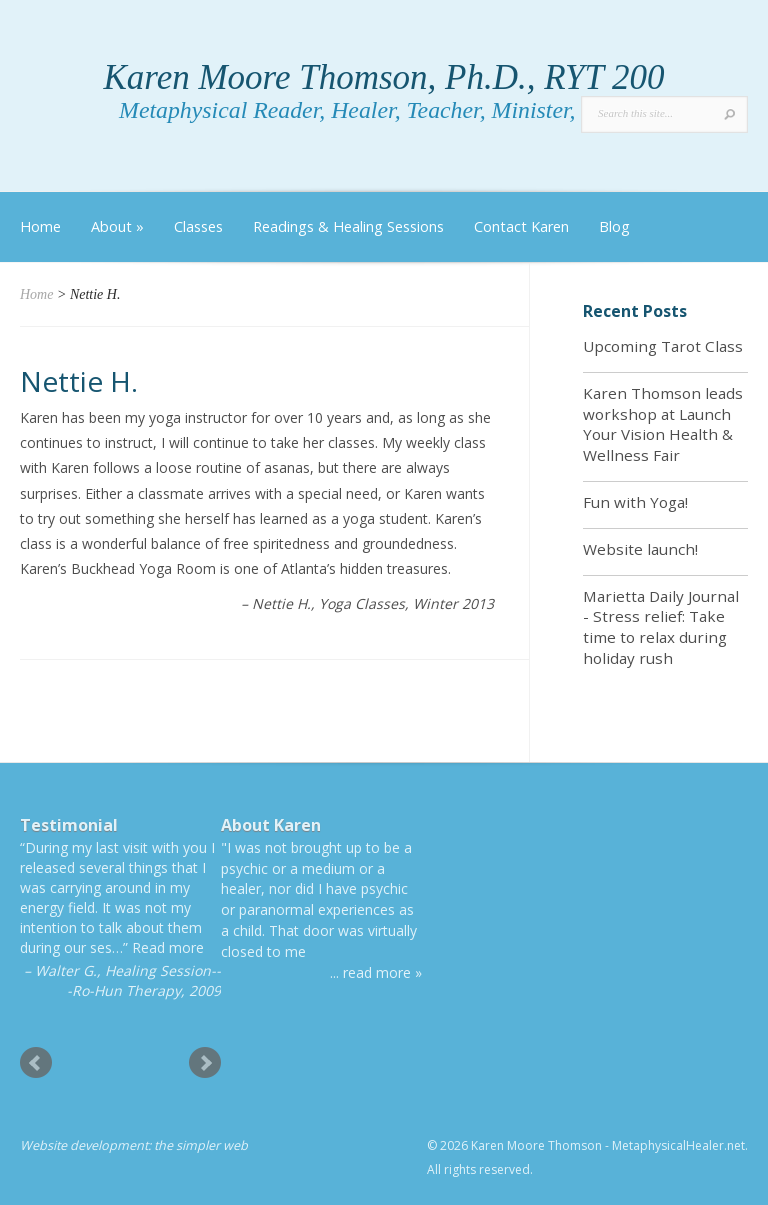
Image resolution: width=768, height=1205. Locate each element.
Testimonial (69, 825)
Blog (614, 226)
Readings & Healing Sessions (348, 226)
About (117, 226)
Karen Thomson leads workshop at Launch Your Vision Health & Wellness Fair (663, 424)
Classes (198, 226)
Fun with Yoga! (635, 502)
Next (205, 1063)
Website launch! (640, 549)
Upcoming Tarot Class (663, 346)
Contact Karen (521, 226)
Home (40, 226)
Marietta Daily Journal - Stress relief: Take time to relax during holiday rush (661, 627)
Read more (168, 947)
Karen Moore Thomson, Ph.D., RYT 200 (383, 77)
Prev (36, 1063)
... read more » (376, 972)
